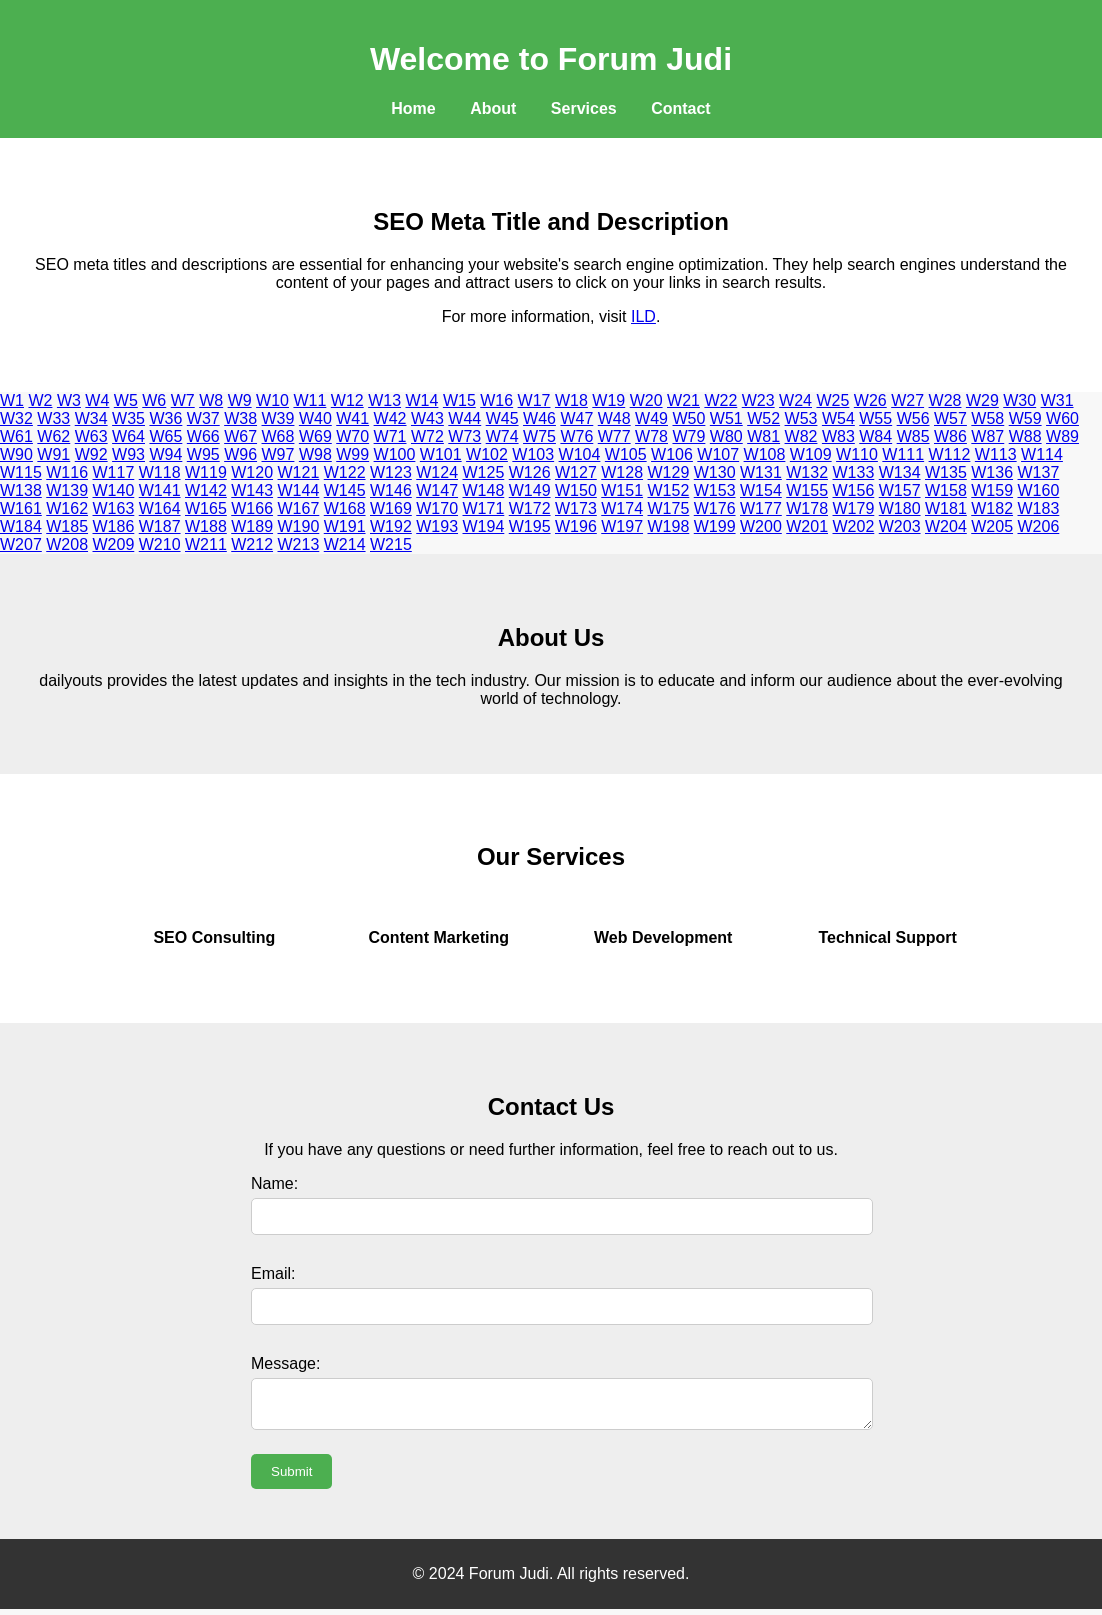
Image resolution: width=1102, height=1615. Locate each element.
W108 (765, 454)
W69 (315, 436)
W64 (128, 436)
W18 (571, 400)
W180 (900, 508)
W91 (53, 454)
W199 (715, 526)
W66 (203, 436)
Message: (285, 1363)
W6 (154, 400)
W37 (203, 418)
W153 (715, 490)
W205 (992, 526)
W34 (91, 418)
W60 (1062, 418)
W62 (53, 436)
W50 (688, 418)
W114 (1042, 454)
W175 (669, 508)
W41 (352, 418)
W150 (576, 490)
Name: (274, 1183)
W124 (437, 472)
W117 (114, 472)
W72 (427, 436)
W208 (67, 544)
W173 (576, 508)
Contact (681, 108)
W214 (345, 544)
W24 (795, 400)
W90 (16, 454)
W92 (91, 454)
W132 (807, 472)
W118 (160, 472)
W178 (807, 508)
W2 (40, 400)
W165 (206, 508)
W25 (832, 400)
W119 (206, 472)
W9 (240, 400)
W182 (992, 508)
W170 (437, 508)
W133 (854, 472)
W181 (946, 508)
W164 (160, 508)
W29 (982, 400)
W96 (240, 454)
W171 (484, 508)
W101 (441, 454)
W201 (807, 526)
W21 (683, 400)
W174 (622, 508)
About (493, 108)
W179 (854, 508)
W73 (464, 436)
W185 (67, 526)
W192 (391, 526)
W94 (165, 454)
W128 (622, 472)
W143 (252, 490)
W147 (437, 490)
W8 (211, 400)
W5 (126, 400)
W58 (987, 418)
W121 (299, 472)
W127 (576, 472)
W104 (580, 454)
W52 (763, 418)
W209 (114, 544)
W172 (530, 508)
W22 (720, 400)
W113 (996, 454)
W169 (391, 508)
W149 (530, 490)
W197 (622, 526)
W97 (278, 454)
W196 (576, 526)
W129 (669, 472)
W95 (203, 454)
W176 (715, 508)
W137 (1039, 472)
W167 (299, 508)
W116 (67, 472)
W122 (345, 472)
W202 (854, 526)
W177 (761, 508)
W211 (206, 544)
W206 (1039, 526)
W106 (672, 454)
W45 (502, 418)
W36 (165, 418)
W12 (347, 400)
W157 (900, 490)
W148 (484, 490)
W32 (16, 418)
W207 (21, 544)
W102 (487, 454)
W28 (945, 400)
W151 (622, 490)
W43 (427, 418)
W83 (838, 436)
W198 (669, 526)
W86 (950, 436)
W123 (391, 472)
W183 (1039, 508)
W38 (240, 418)
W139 (67, 490)
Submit (291, 1477)
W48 (614, 418)
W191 (345, 526)
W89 (1062, 436)
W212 (252, 544)
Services (584, 108)
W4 (97, 400)
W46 (539, 418)
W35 (128, 418)
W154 (761, 490)
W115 (21, 472)
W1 (12, 400)
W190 (299, 526)
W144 (299, 490)
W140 (114, 490)
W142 (206, 490)
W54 (838, 418)
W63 (91, 436)
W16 (496, 400)
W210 (160, 544)
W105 (626, 454)
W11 (309, 400)
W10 (272, 400)
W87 (987, 436)
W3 (69, 400)
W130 (715, 472)
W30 (1019, 400)
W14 (422, 400)
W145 (345, 490)
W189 (252, 526)
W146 (391, 490)
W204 (946, 526)
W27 (907, 400)
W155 (807, 490)
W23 (758, 400)
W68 (278, 436)
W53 (801, 418)
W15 (459, 400)
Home (413, 108)
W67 (240, 436)
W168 (345, 508)
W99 (352, 454)
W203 (900, 526)
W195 (530, 526)
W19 (608, 400)
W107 (718, 454)
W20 (646, 400)
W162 (67, 508)
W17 (534, 400)
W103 (533, 454)
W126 (530, 472)
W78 (651, 436)
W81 (763, 436)
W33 (53, 418)
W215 (391, 544)
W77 (614, 436)
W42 (390, 418)
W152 (669, 490)
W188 (206, 526)
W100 (395, 454)
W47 (576, 418)
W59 (1025, 418)
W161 (21, 508)
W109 (811, 454)
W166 (252, 508)
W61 (16, 436)
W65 (165, 436)
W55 (875, 418)
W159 (992, 490)
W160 (1039, 490)
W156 (854, 490)
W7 (183, 400)
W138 (21, 490)
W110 (857, 454)
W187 (160, 526)
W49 (651, 418)
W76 (576, 436)
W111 (903, 454)
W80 (726, 436)
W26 (870, 400)
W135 (946, 472)
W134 (900, 472)
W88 (1025, 436)
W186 (114, 526)
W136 (992, 472)
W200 (761, 526)
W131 (761, 472)
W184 (21, 526)
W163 (114, 508)
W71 (390, 436)
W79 (688, 436)
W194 (484, 526)
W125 (484, 472)
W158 (946, 490)
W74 (502, 436)
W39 (278, 418)
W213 (299, 544)
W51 (726, 418)
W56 (913, 418)
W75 (539, 436)
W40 (315, 418)
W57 (950, 418)
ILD (643, 316)
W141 (160, 490)
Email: (273, 1273)
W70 (352, 436)
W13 (384, 400)
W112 (950, 454)
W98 (315, 454)
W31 (1057, 400)
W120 (252, 472)
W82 (801, 436)
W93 (128, 454)
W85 (913, 436)
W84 (875, 436)
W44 (464, 418)
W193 (437, 526)
